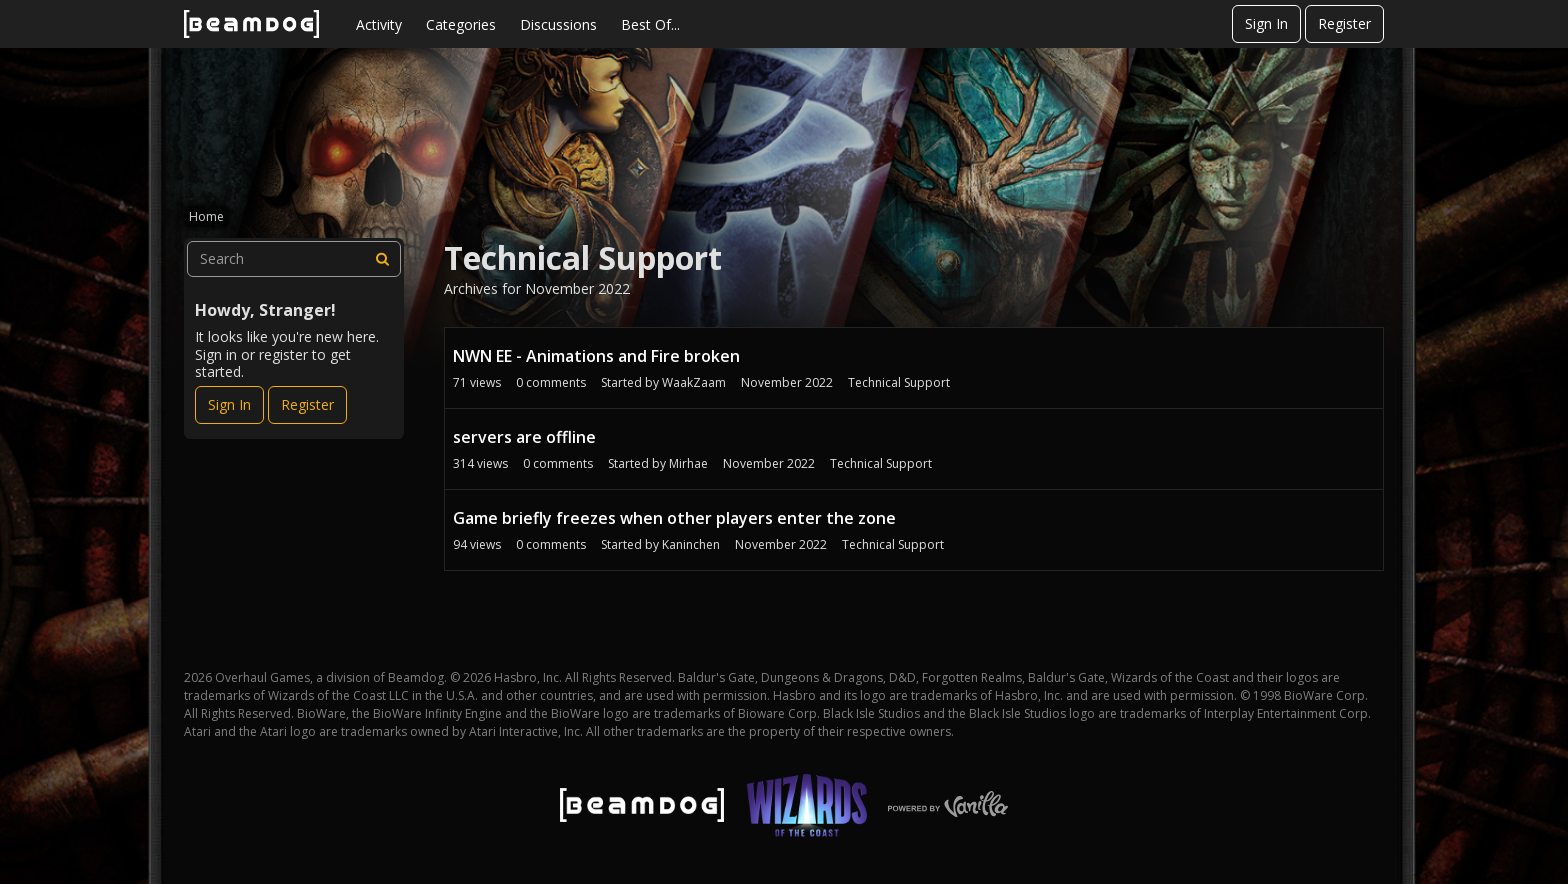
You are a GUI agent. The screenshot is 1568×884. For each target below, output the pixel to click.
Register (1344, 23)
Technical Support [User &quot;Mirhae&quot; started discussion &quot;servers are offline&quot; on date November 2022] (881, 463)
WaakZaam (694, 382)
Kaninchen (691, 544)
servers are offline (524, 437)
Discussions (558, 24)
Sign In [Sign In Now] (229, 404)
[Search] (383, 259)
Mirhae (688, 463)
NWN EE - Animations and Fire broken (596, 356)
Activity (379, 24)
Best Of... (650, 24)
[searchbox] (294, 259)
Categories (461, 24)
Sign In (1266, 23)
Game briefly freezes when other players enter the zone (674, 518)
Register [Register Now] (307, 404)
